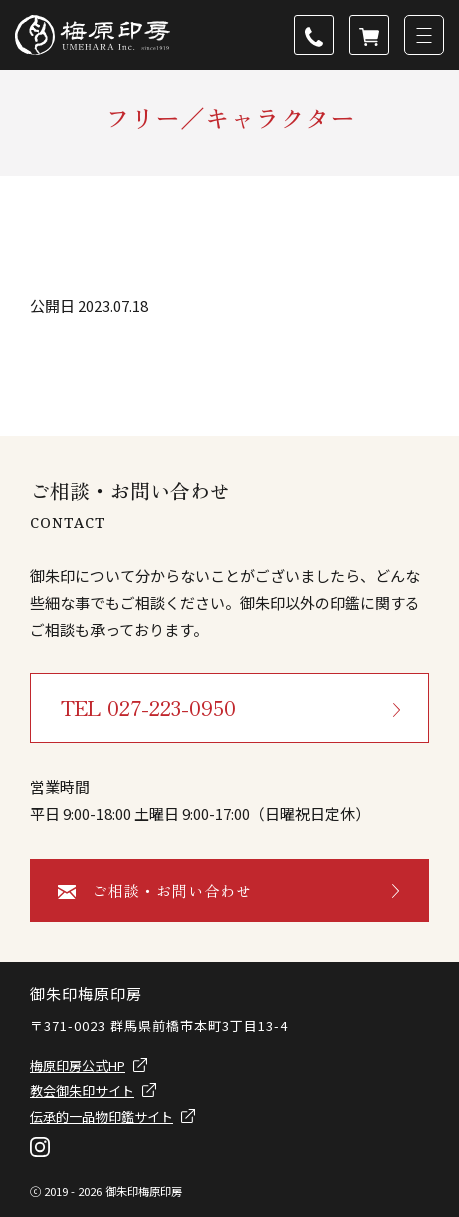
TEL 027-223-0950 (148, 707)
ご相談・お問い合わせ (172, 890)
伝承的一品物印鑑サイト (101, 1116)
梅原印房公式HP (77, 1065)
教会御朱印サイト (82, 1090)
